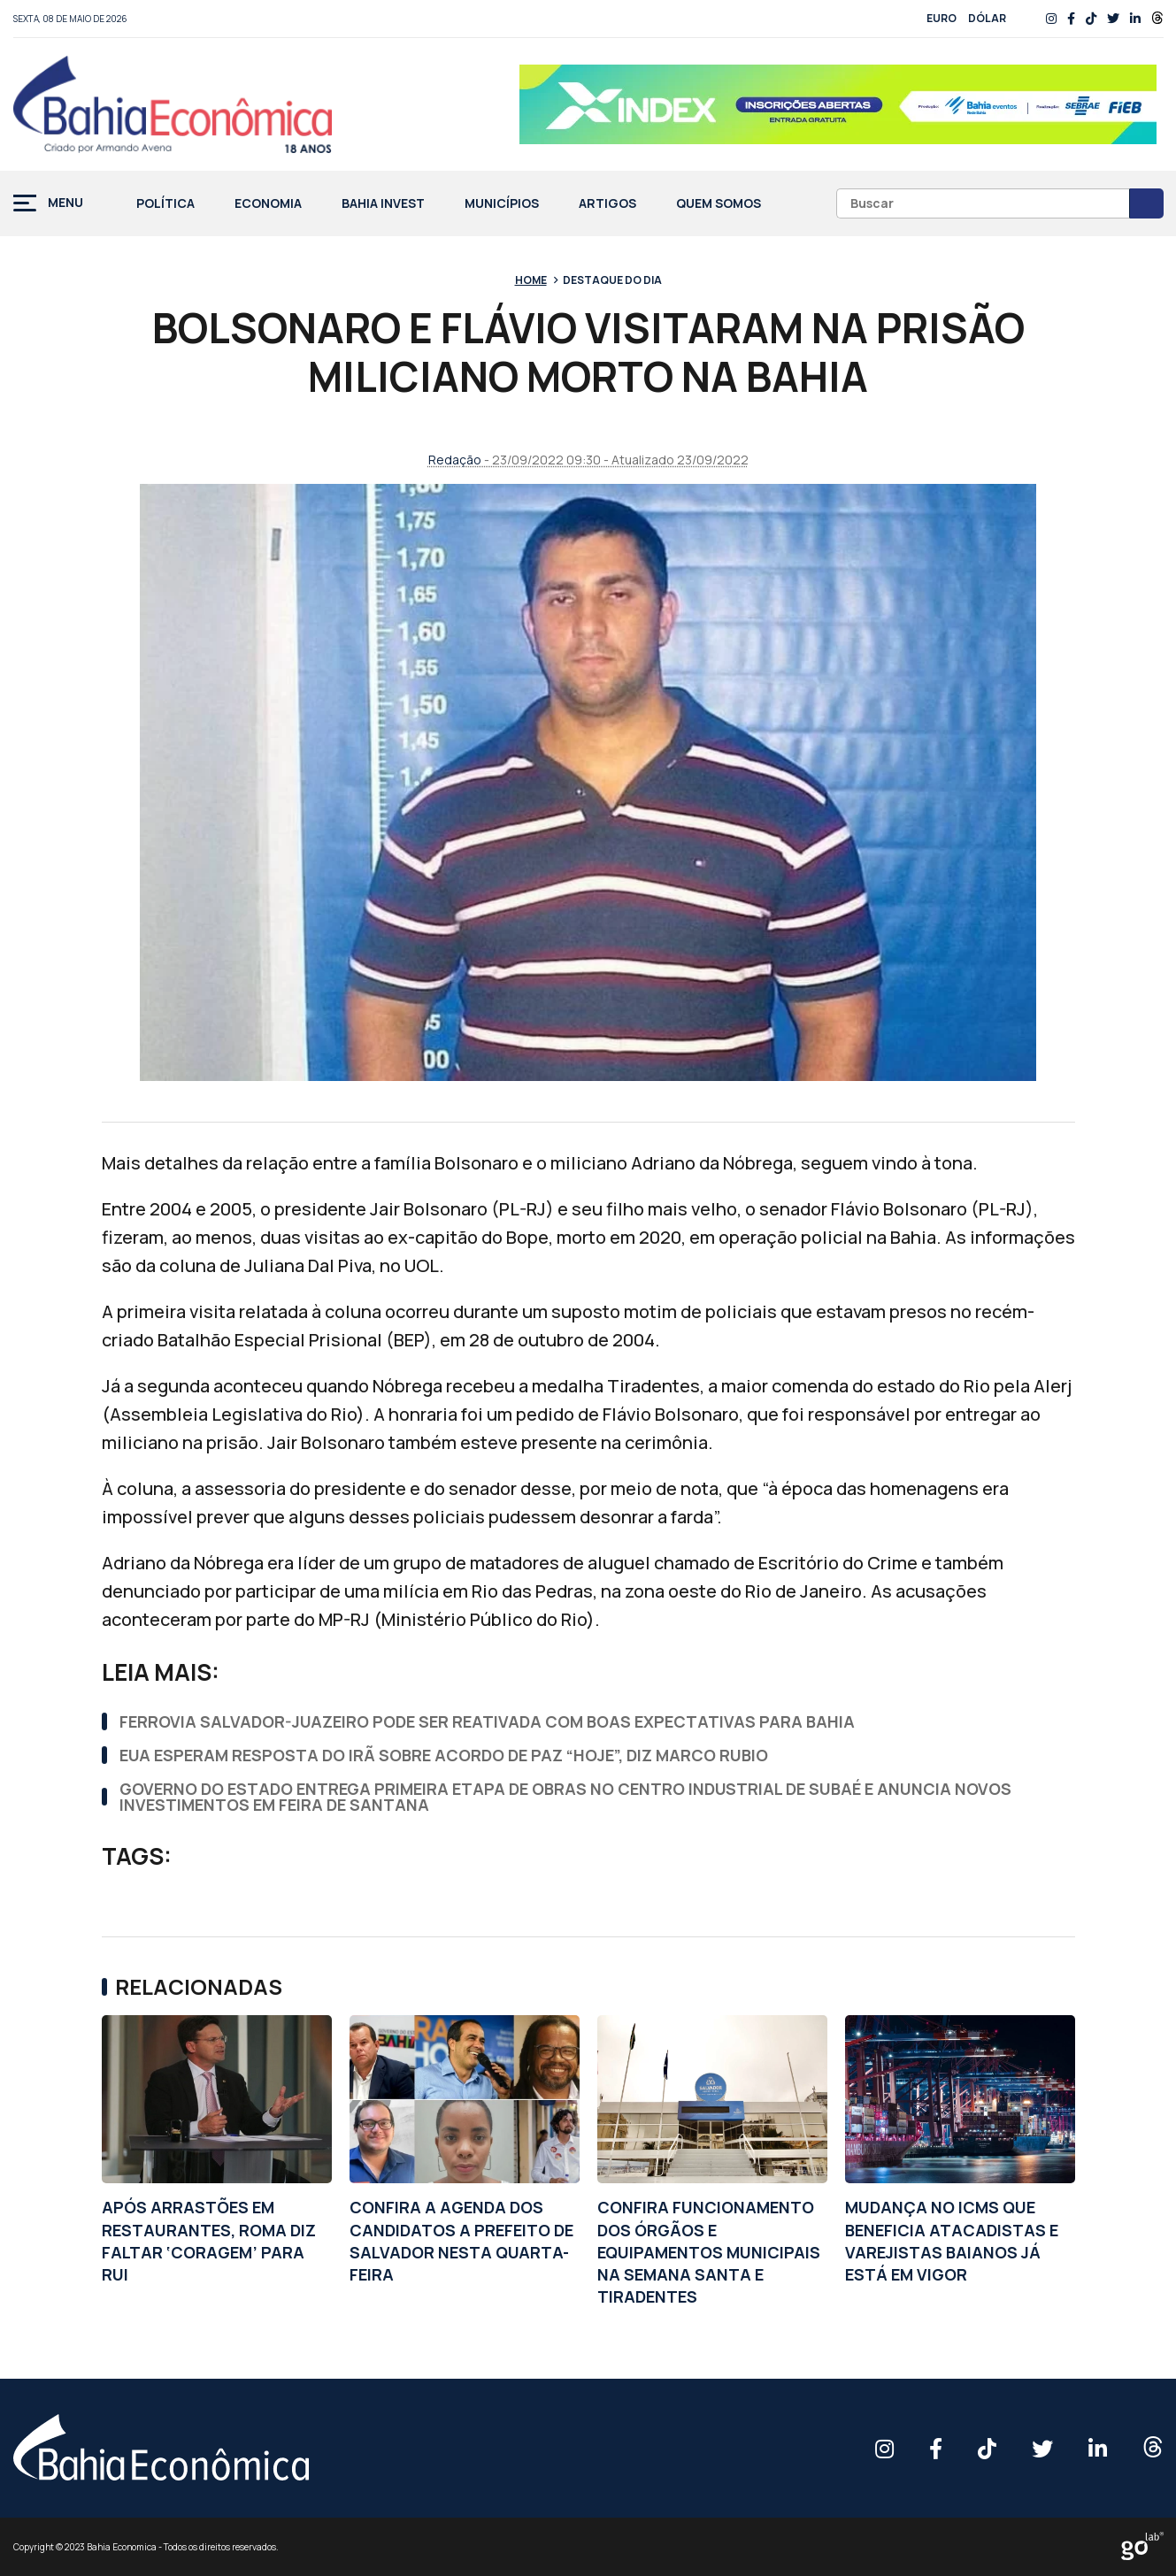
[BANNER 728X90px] (838, 104)
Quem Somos (718, 204)
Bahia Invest (383, 204)
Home (531, 280)
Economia (268, 204)
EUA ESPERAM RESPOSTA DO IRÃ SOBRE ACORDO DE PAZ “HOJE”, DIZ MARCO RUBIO (443, 1755)
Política (165, 204)
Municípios (502, 204)
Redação (454, 459)
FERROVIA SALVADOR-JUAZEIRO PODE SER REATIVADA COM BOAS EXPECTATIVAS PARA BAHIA (487, 1721)
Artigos (607, 204)
